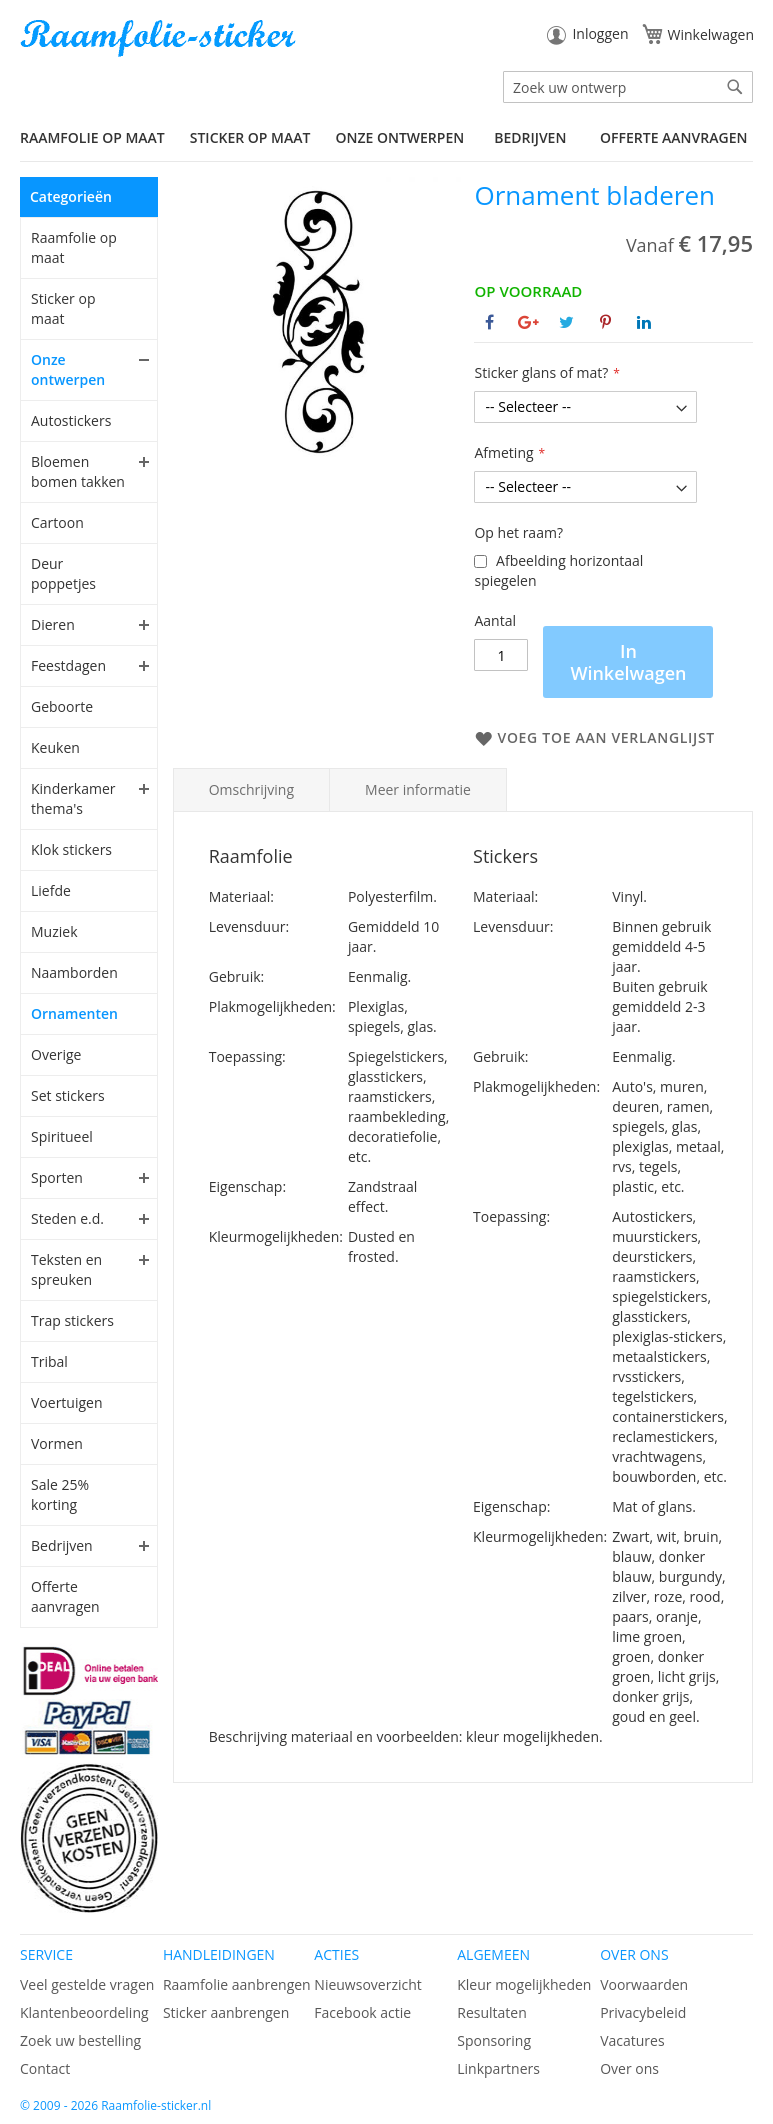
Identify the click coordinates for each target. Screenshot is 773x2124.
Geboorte (62, 706)
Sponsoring (494, 2040)
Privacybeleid (643, 2012)
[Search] (735, 87)
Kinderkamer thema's (73, 798)
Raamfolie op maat (74, 247)
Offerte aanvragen (673, 137)
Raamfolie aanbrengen (237, 1984)
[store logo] (160, 38)
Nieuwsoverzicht (367, 1984)
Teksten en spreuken (66, 1269)
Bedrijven (62, 1545)
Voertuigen (67, 1402)
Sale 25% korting (60, 1494)
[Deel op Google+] (528, 322)
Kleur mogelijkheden (524, 1984)
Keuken (55, 747)
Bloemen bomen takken (78, 471)
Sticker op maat (63, 308)
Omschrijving (251, 789)
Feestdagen (68, 665)
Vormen (57, 1443)
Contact (45, 2068)
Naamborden (74, 972)
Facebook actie (362, 2012)
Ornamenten (74, 1013)
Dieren (53, 624)
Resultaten (492, 2012)
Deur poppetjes (63, 573)
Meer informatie (418, 789)
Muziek (54, 931)
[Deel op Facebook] (489, 322)
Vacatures (632, 2040)
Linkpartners (498, 2068)
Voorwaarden (644, 1984)
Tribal (49, 1361)
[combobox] (628, 87)
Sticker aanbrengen (226, 2012)
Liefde (51, 890)
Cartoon (57, 522)
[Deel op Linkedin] (644, 322)
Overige (56, 1054)
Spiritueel (62, 1136)
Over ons (629, 2068)
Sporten (57, 1177)
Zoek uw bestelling (80, 2040)
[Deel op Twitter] (566, 322)
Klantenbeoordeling (84, 2012)
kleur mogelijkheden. (534, 1736)
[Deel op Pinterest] (605, 322)
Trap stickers (72, 1320)
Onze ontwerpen (68, 369)
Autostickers (71, 420)
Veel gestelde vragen (87, 1984)
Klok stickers (71, 849)
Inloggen (600, 33)
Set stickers (68, 1095)
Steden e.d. (67, 1218)
